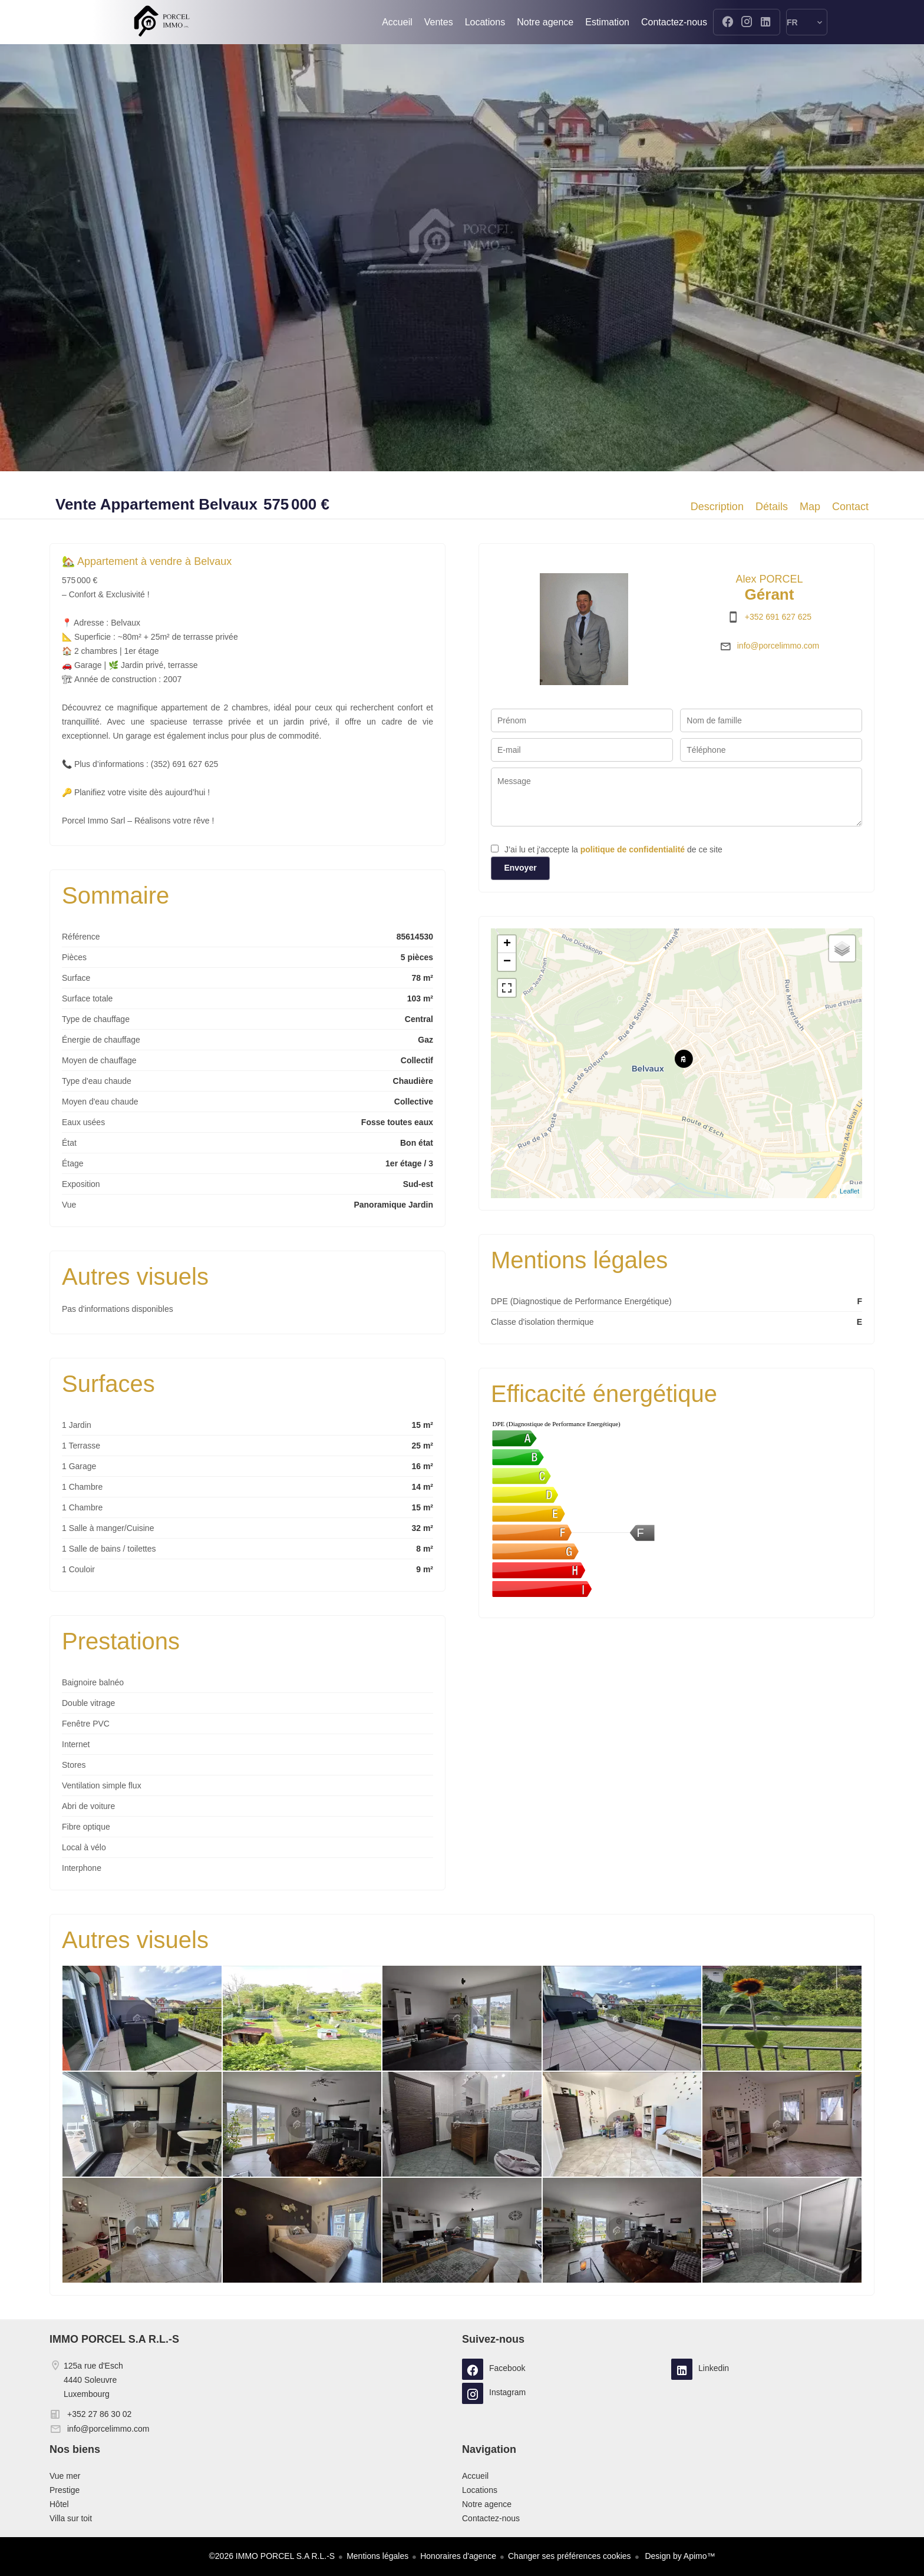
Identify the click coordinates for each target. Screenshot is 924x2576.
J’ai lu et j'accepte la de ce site (613, 849)
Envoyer (520, 867)
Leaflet (849, 1191)
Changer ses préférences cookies (569, 2556)
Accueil (161, 22)
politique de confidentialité (632, 849)
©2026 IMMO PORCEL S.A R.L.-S (272, 2556)
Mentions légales (377, 2556)
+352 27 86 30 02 (99, 2414)
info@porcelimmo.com (778, 645)
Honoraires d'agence (458, 2556)
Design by (679, 2556)
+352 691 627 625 (778, 616)
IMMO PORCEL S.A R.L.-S (114, 2339)
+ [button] (507, 944)
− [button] (507, 962)
